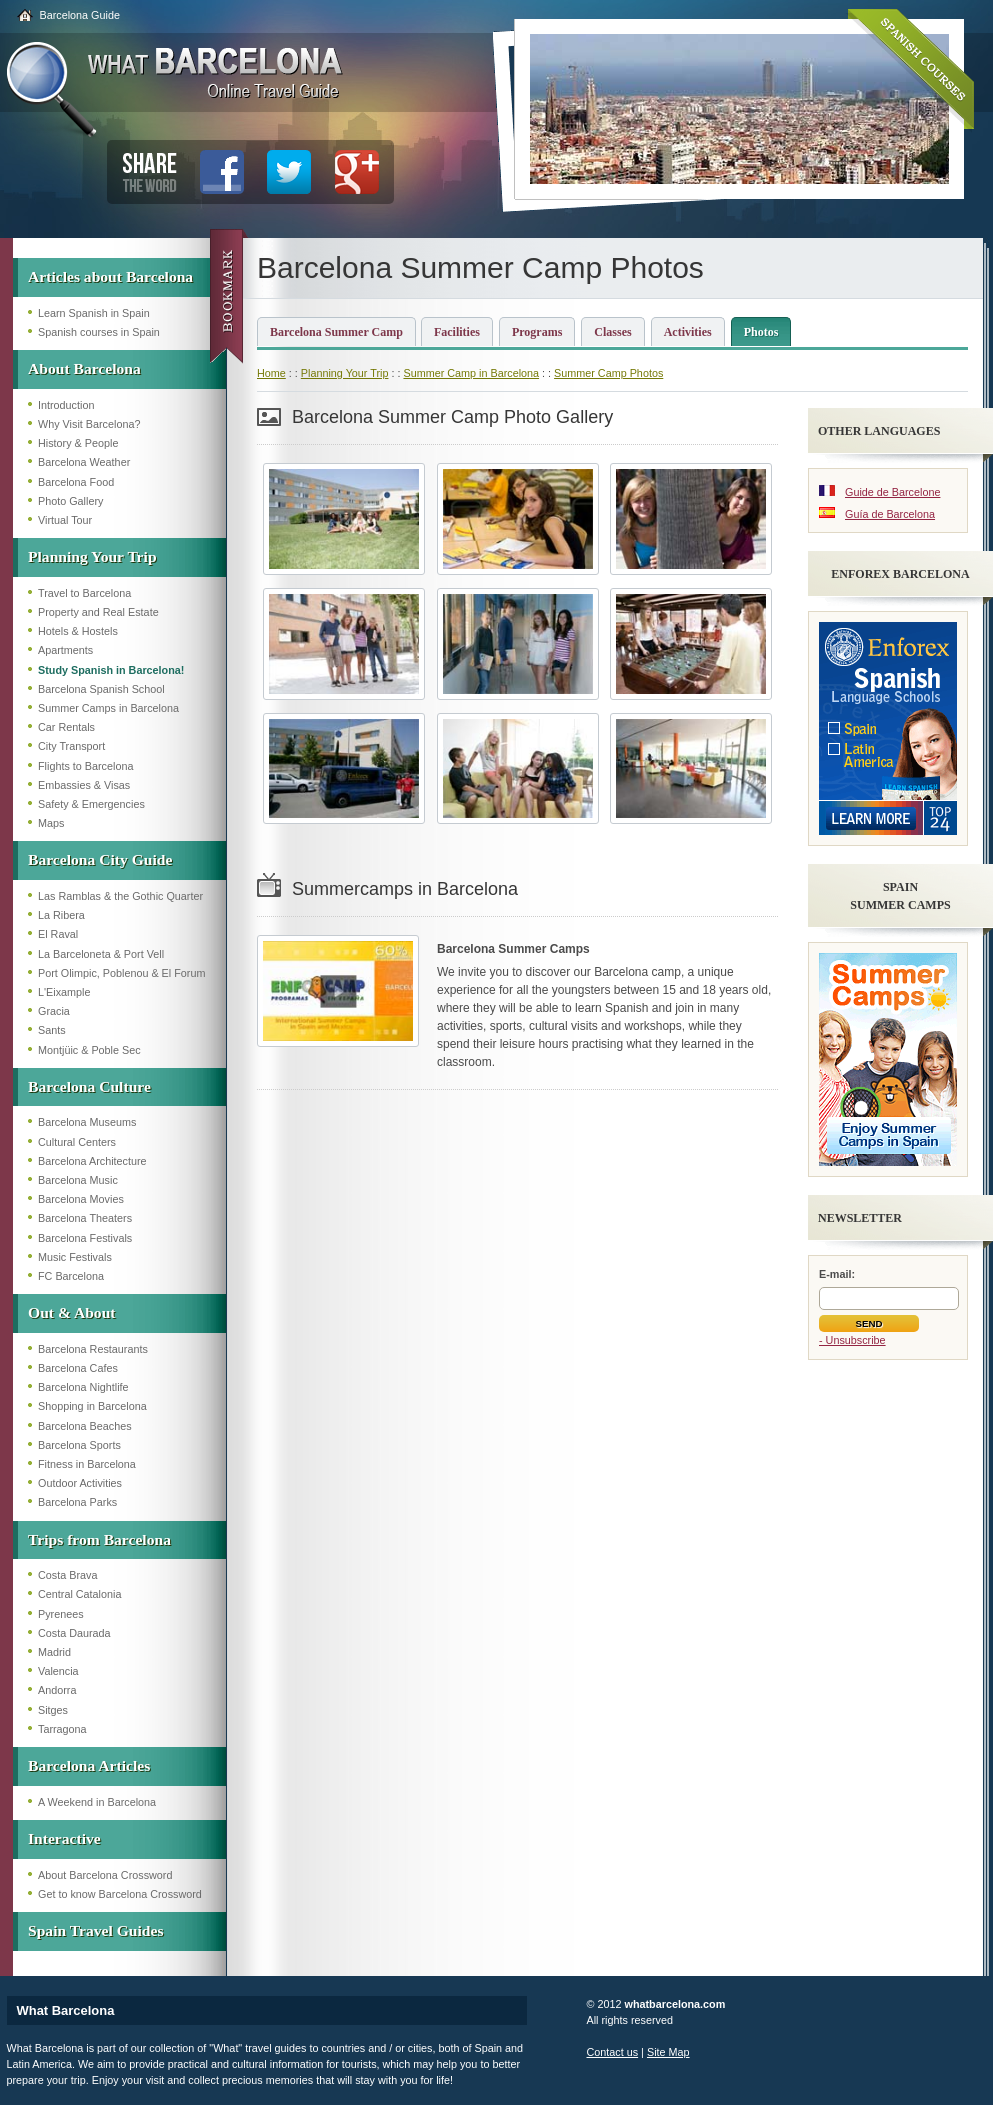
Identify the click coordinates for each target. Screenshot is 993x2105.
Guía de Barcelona (890, 514)
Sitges (53, 1710)
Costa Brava (67, 1575)
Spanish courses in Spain (99, 332)
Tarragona (62, 1729)
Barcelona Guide (80, 15)
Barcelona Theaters (85, 1218)
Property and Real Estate (98, 612)
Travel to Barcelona (84, 593)
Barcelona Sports (79, 1445)
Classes (612, 332)
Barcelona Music (78, 1180)
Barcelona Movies (81, 1199)
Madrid (54, 1652)
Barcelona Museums (87, 1122)
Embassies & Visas (84, 785)
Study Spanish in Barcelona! (111, 670)
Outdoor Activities (80, 1483)
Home (271, 373)
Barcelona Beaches (85, 1426)
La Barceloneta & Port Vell (101, 954)
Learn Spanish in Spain (94, 313)
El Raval (58, 934)
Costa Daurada (74, 1633)
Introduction (66, 405)
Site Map (668, 2052)
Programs (537, 332)
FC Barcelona (71, 1276)
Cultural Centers (77, 1142)
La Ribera (61, 915)
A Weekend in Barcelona (97, 1802)
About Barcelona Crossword (105, 1875)
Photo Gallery (70, 501)
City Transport (71, 746)
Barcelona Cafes (78, 1368)
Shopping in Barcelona (92, 1406)
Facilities (457, 332)
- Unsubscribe (852, 1340)
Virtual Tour (65, 520)
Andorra (57, 1690)
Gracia (54, 1011)
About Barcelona (84, 368)
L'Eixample (64, 992)
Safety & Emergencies (91, 804)
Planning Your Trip (92, 556)
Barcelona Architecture (92, 1161)
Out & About (72, 1312)
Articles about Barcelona (110, 276)
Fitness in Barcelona (87, 1464)
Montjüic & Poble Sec (89, 1050)
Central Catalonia (79, 1594)
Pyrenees (61, 1614)
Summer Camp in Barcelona (471, 373)
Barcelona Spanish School (101, 689)
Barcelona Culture (89, 1086)
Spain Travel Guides (95, 1930)
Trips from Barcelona (99, 1539)
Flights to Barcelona (85, 766)
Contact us (613, 2052)
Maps (51, 823)
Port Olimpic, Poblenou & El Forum (121, 973)
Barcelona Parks (77, 1502)
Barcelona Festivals (85, 1238)
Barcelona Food (76, 482)
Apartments (65, 650)
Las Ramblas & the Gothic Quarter (120, 896)
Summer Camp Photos (608, 373)
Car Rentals (66, 727)
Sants (52, 1030)
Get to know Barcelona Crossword (120, 1894)
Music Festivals (75, 1257)
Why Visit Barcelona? (89, 424)
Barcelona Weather (84, 462)
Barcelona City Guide (100, 859)
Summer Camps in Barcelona (108, 708)
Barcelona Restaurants (93, 1349)
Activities (688, 332)
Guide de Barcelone (892, 492)
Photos (761, 332)
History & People (78, 443)
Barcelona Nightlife (83, 1387)
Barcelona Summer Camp (336, 332)
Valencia (58, 1671)
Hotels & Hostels (78, 631)
